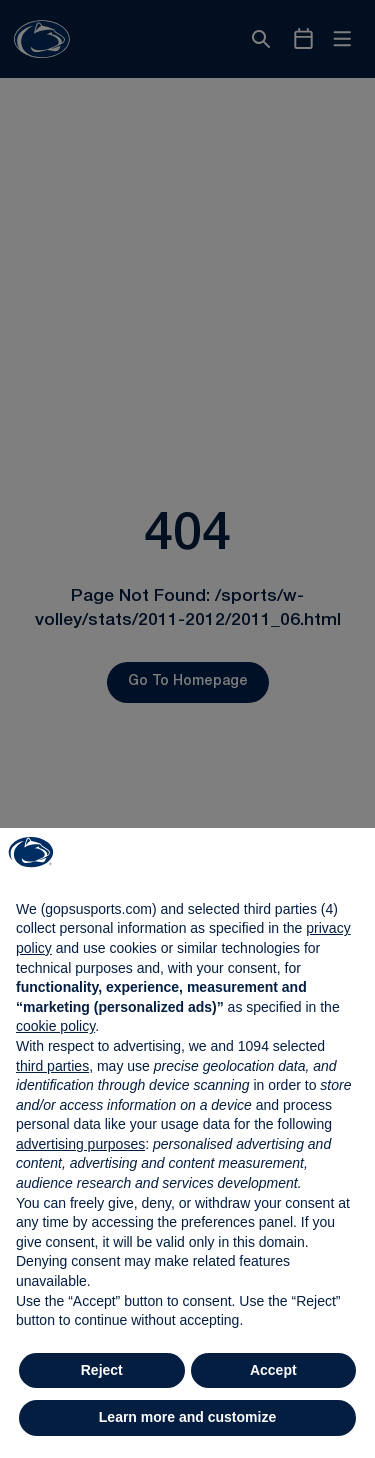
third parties (52, 1066)
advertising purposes (80, 1144)
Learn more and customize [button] (187, 1417)
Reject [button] (102, 1370)
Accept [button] (273, 1370)
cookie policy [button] (55, 1026)
